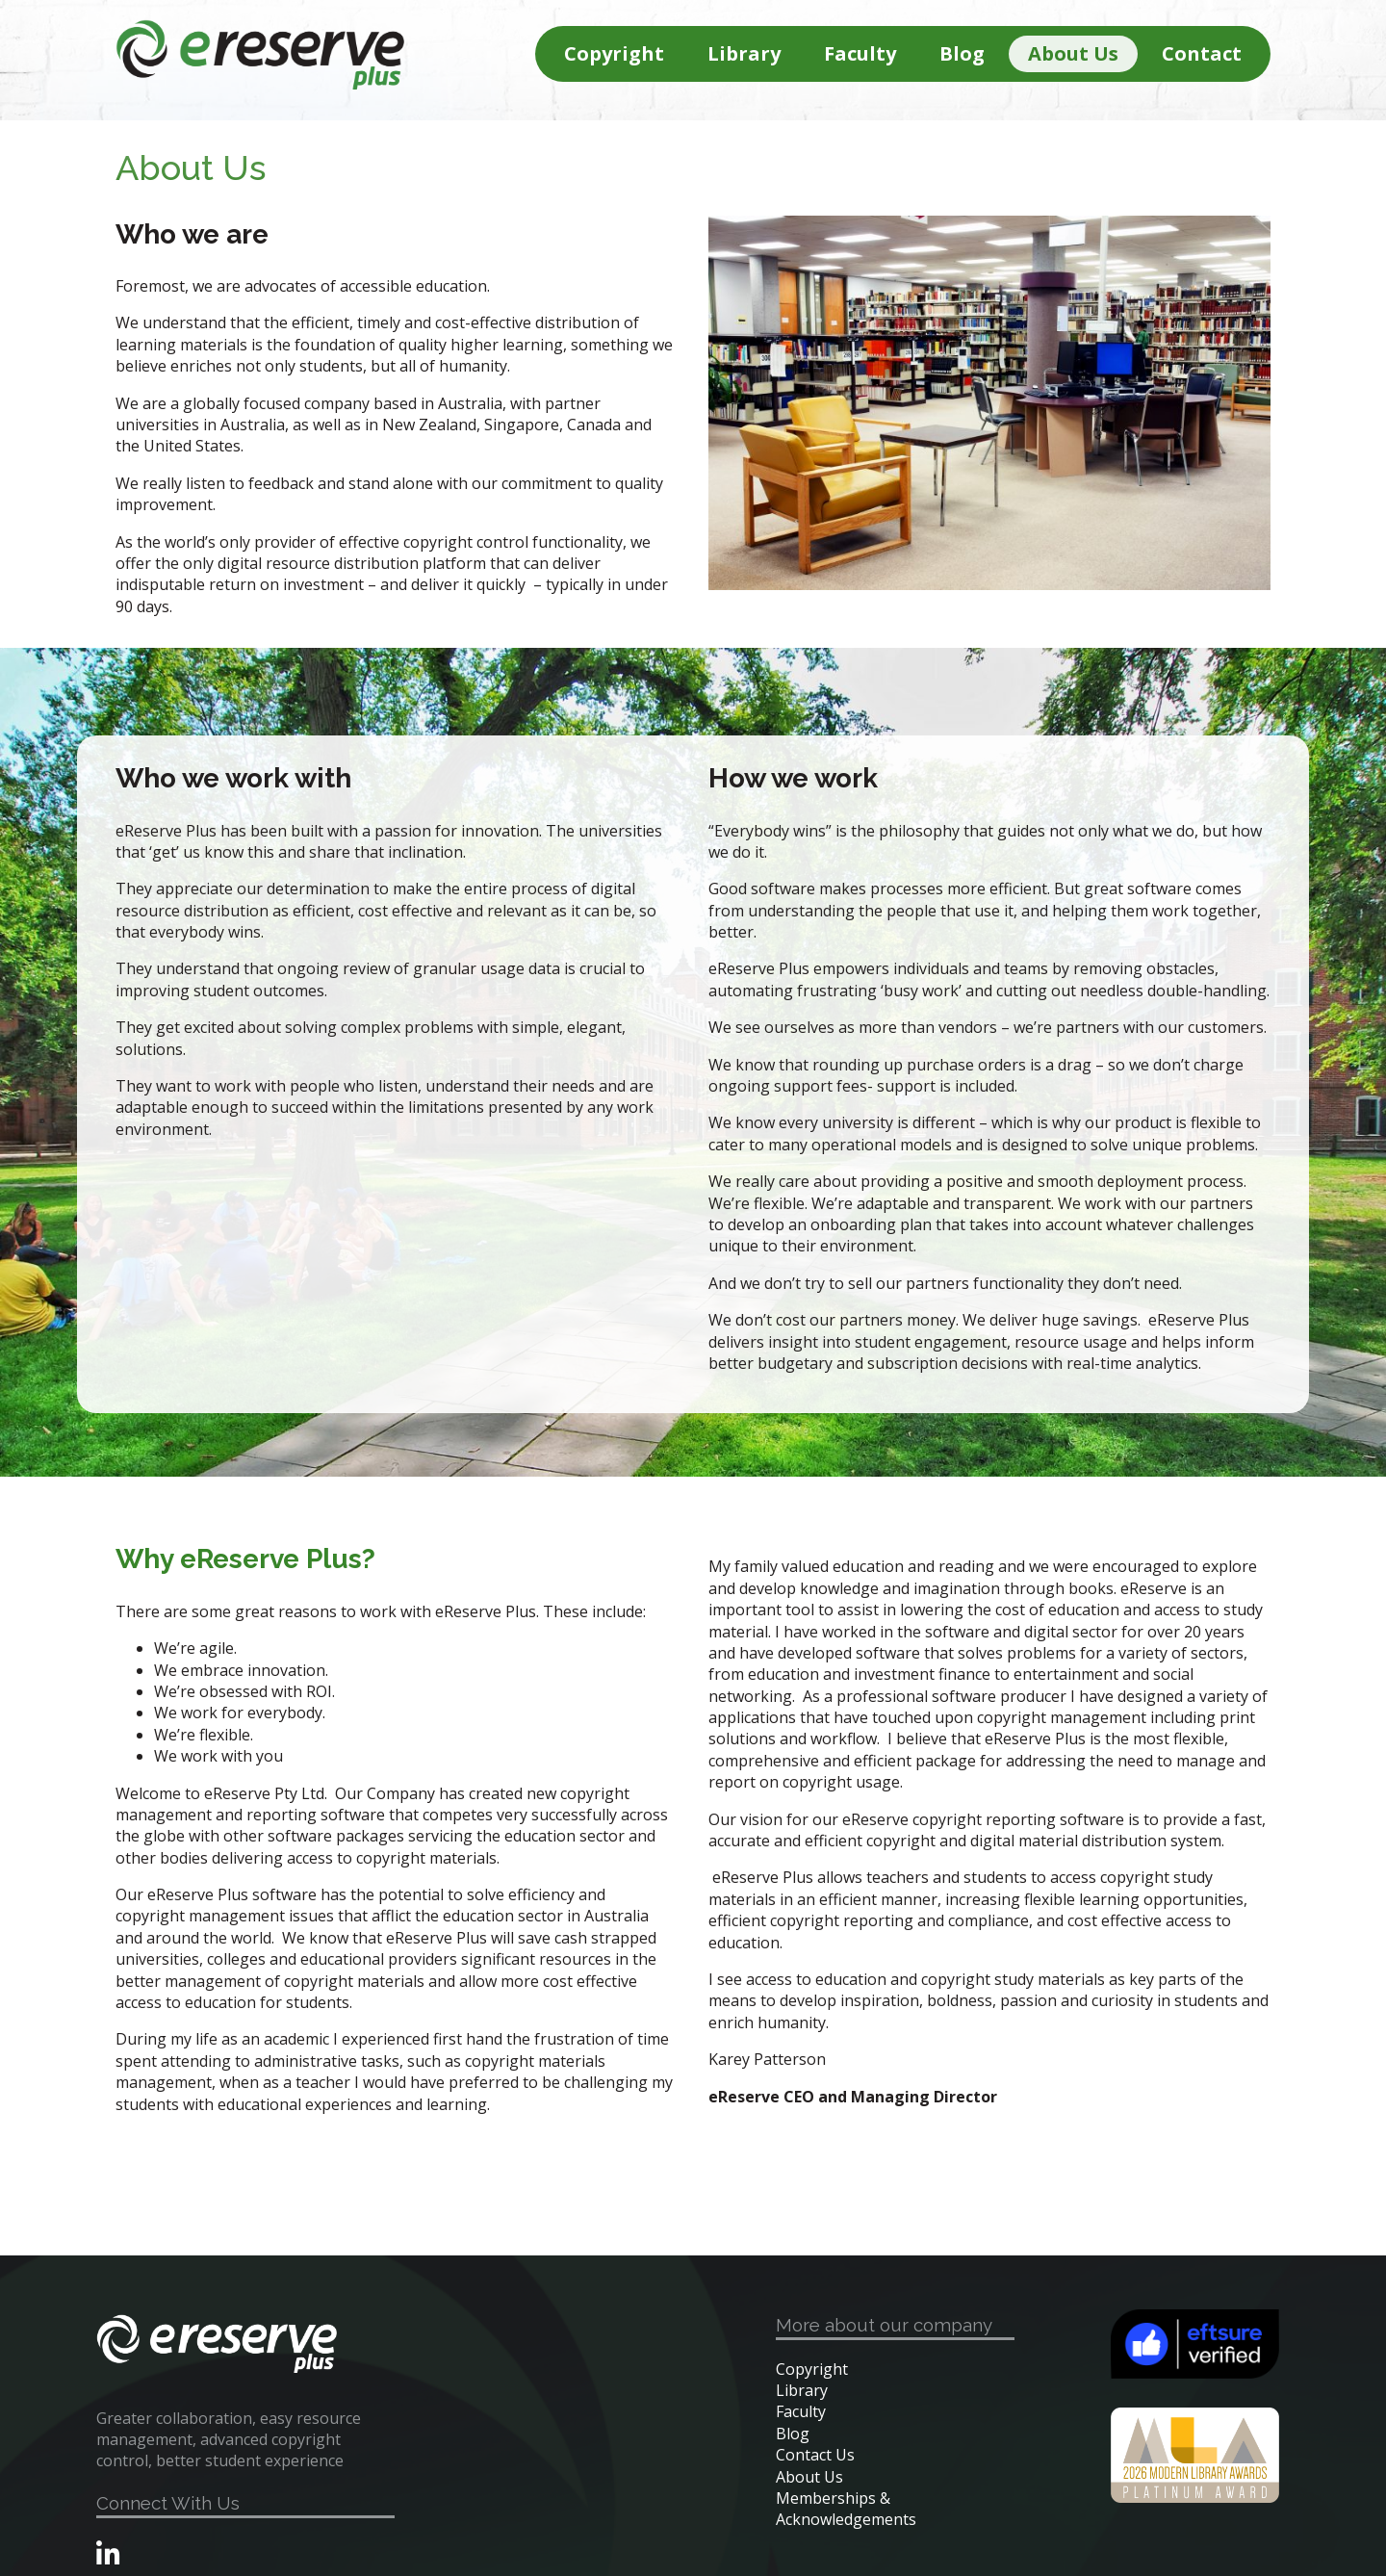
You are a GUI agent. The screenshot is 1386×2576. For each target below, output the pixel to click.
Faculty (860, 53)
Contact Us (815, 2454)
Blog (962, 53)
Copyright (614, 53)
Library (744, 53)
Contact (1202, 53)
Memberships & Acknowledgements (846, 2508)
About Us (1073, 53)
